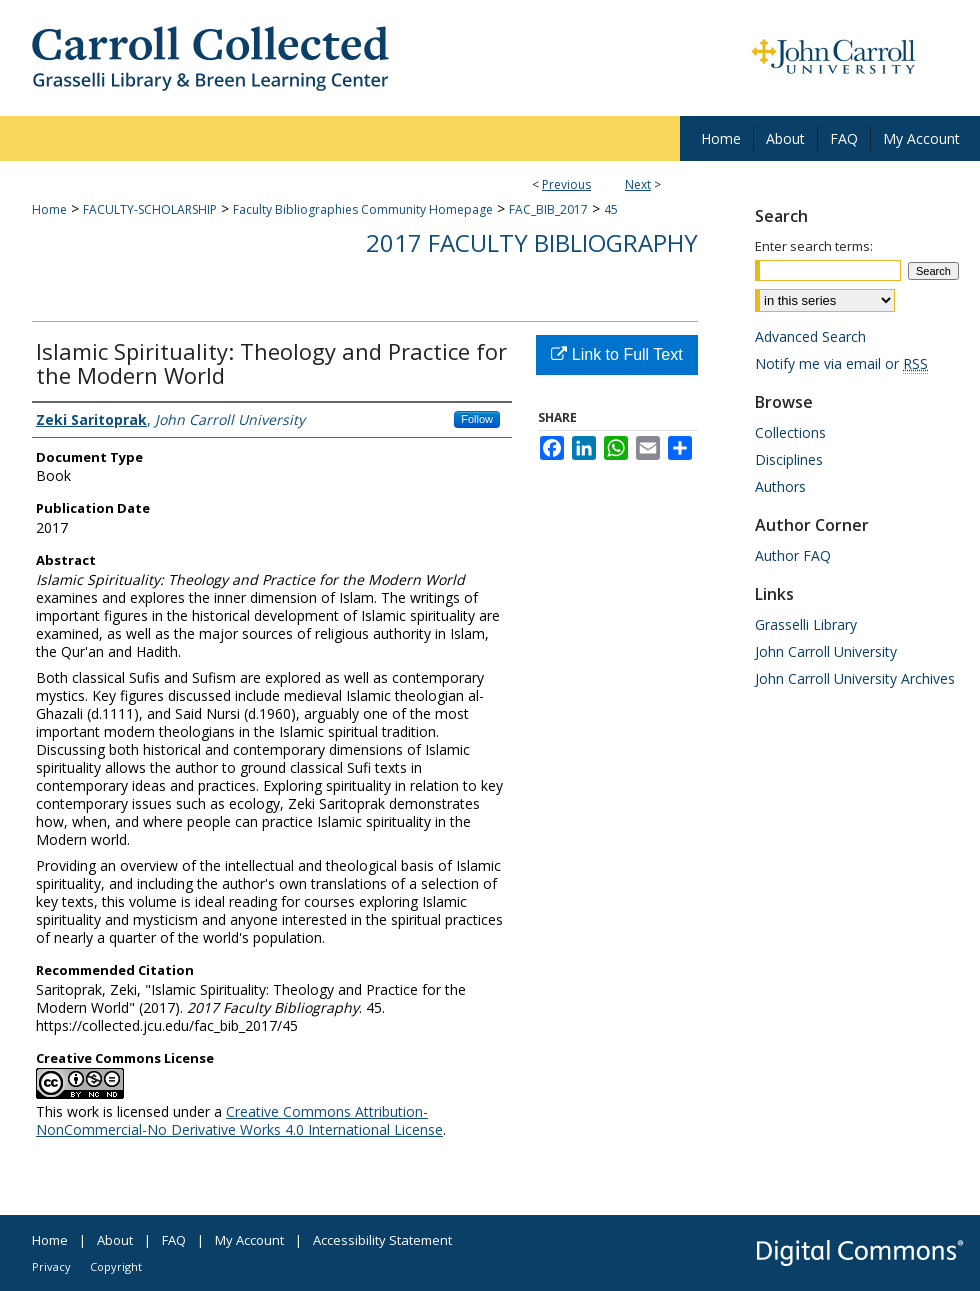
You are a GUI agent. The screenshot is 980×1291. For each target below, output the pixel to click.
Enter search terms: (814, 246)
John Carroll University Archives (855, 678)
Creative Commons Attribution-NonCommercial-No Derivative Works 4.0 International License (239, 1120)
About (115, 1240)
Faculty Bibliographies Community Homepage (363, 209)
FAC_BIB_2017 (548, 209)
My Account (249, 1240)
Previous (566, 184)
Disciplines (789, 459)
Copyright (116, 1266)
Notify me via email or (841, 363)
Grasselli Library (806, 624)
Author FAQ (793, 555)
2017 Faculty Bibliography (532, 242)
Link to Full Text (616, 354)
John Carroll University (826, 651)
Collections (790, 432)
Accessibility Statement (382, 1240)
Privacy (51, 1266)
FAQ (174, 1240)
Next (638, 184)
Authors (780, 486)
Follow (477, 419)
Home (49, 209)
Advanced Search (810, 336)
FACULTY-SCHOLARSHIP (150, 209)
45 (611, 209)
